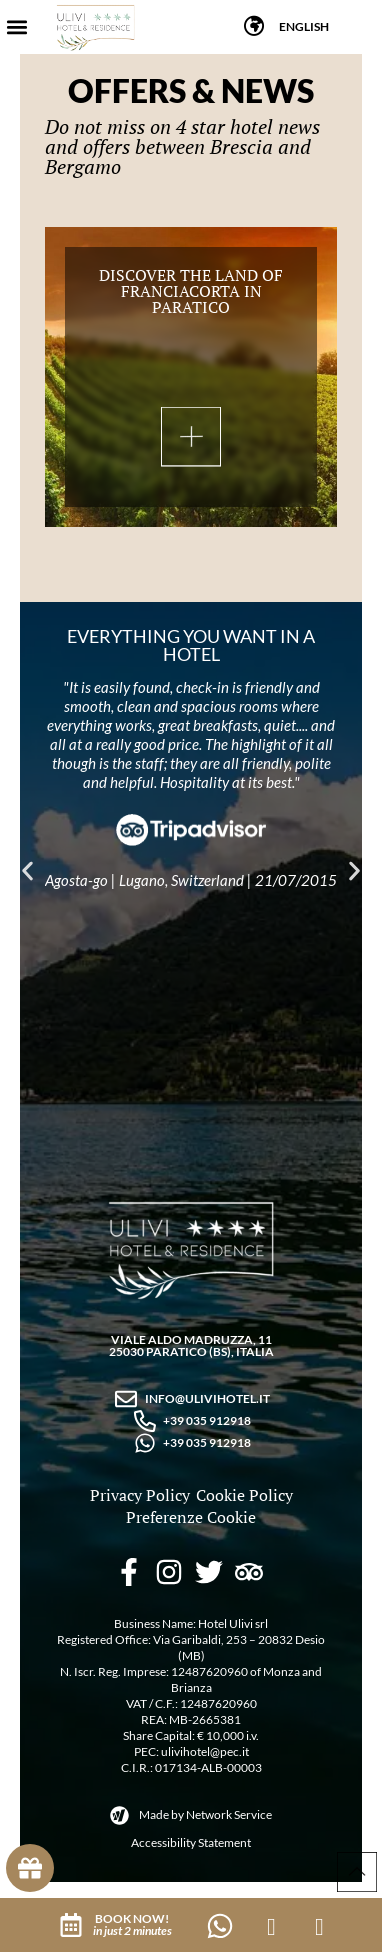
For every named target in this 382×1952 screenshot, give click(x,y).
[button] (16, 27)
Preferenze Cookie (191, 1517)
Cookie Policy (244, 1495)
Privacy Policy (140, 1495)
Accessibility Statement (191, 1842)
